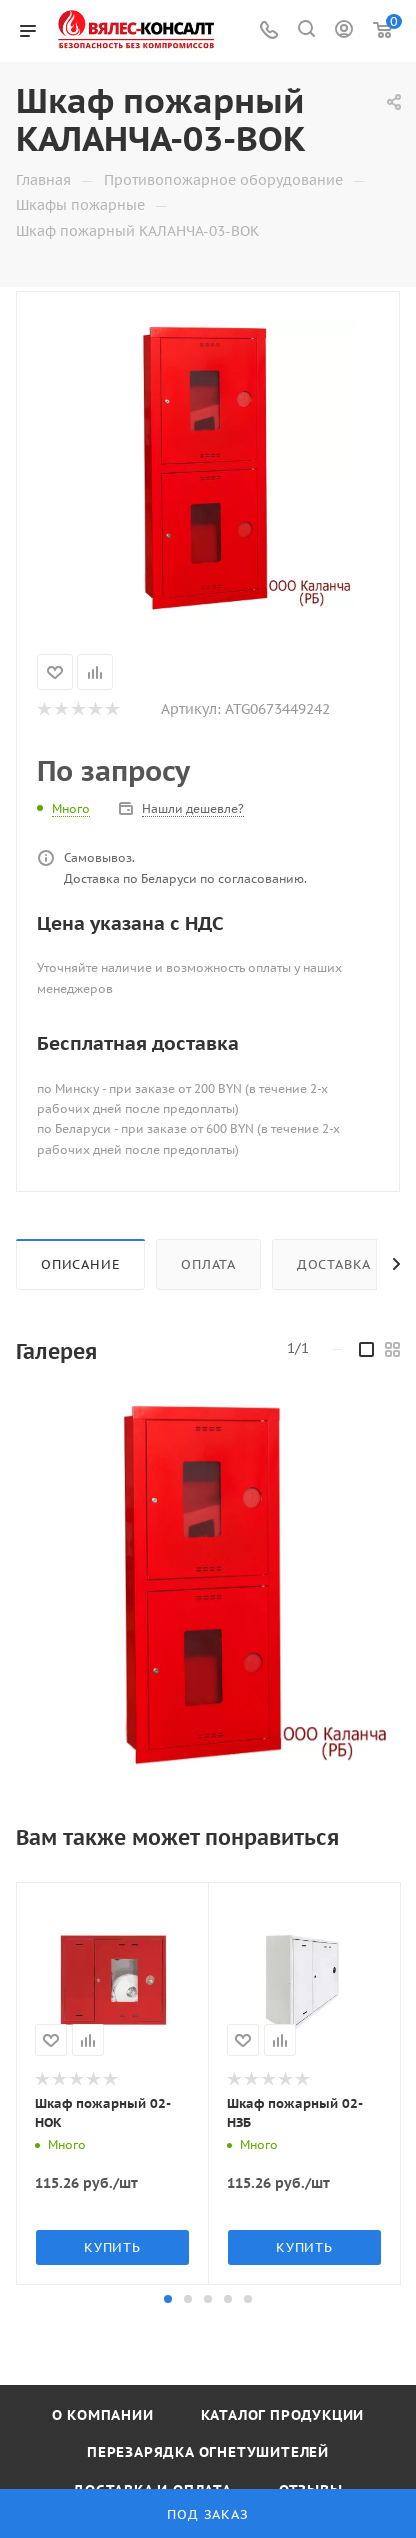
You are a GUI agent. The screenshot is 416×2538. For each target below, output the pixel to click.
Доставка (334, 1264)
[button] (168, 2299)
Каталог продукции (283, 2415)
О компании (103, 2415)
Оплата (208, 1264)
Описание (80, 1264)
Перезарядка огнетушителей (208, 2452)
